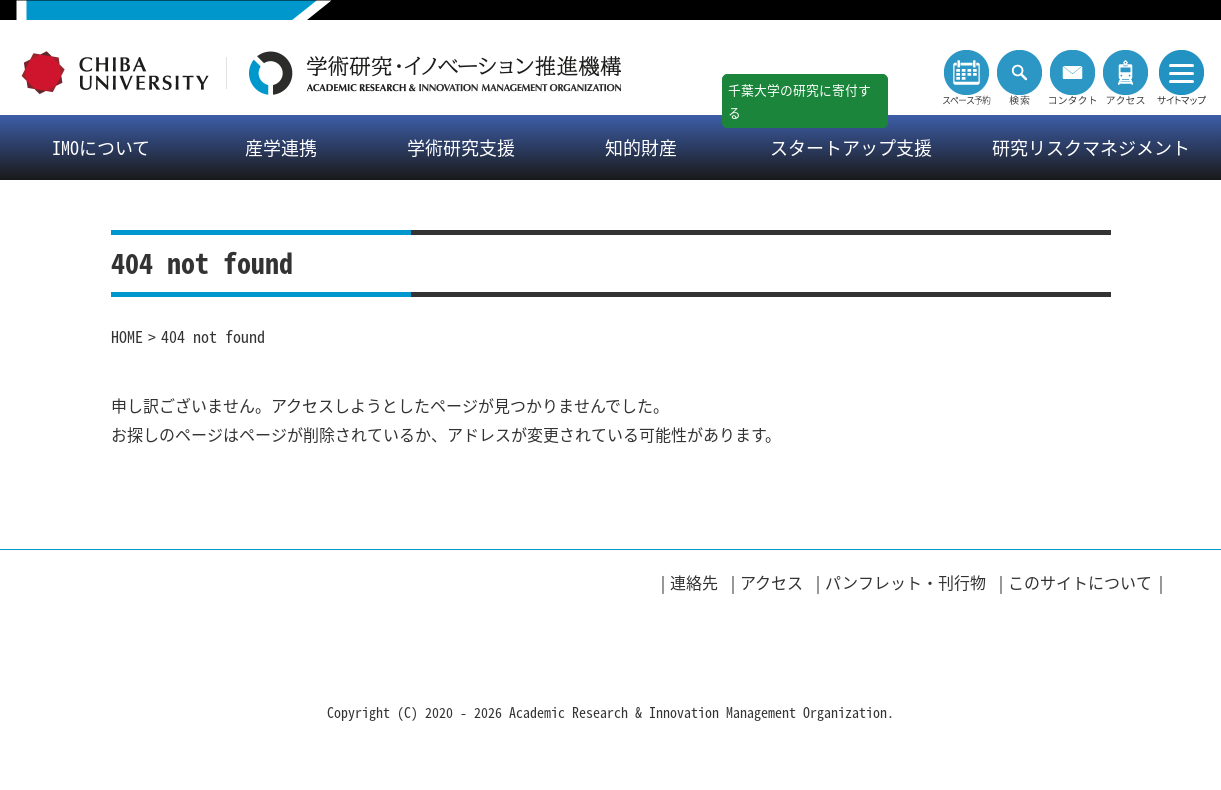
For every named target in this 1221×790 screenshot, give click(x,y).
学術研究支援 (461, 147)
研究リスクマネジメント (1091, 147)
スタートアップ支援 (851, 147)
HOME (127, 336)
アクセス (771, 582)
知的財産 (641, 147)
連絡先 (694, 582)
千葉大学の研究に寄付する (799, 101)
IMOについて (101, 147)
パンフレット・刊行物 (905, 582)
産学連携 (281, 147)
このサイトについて (1080, 582)
